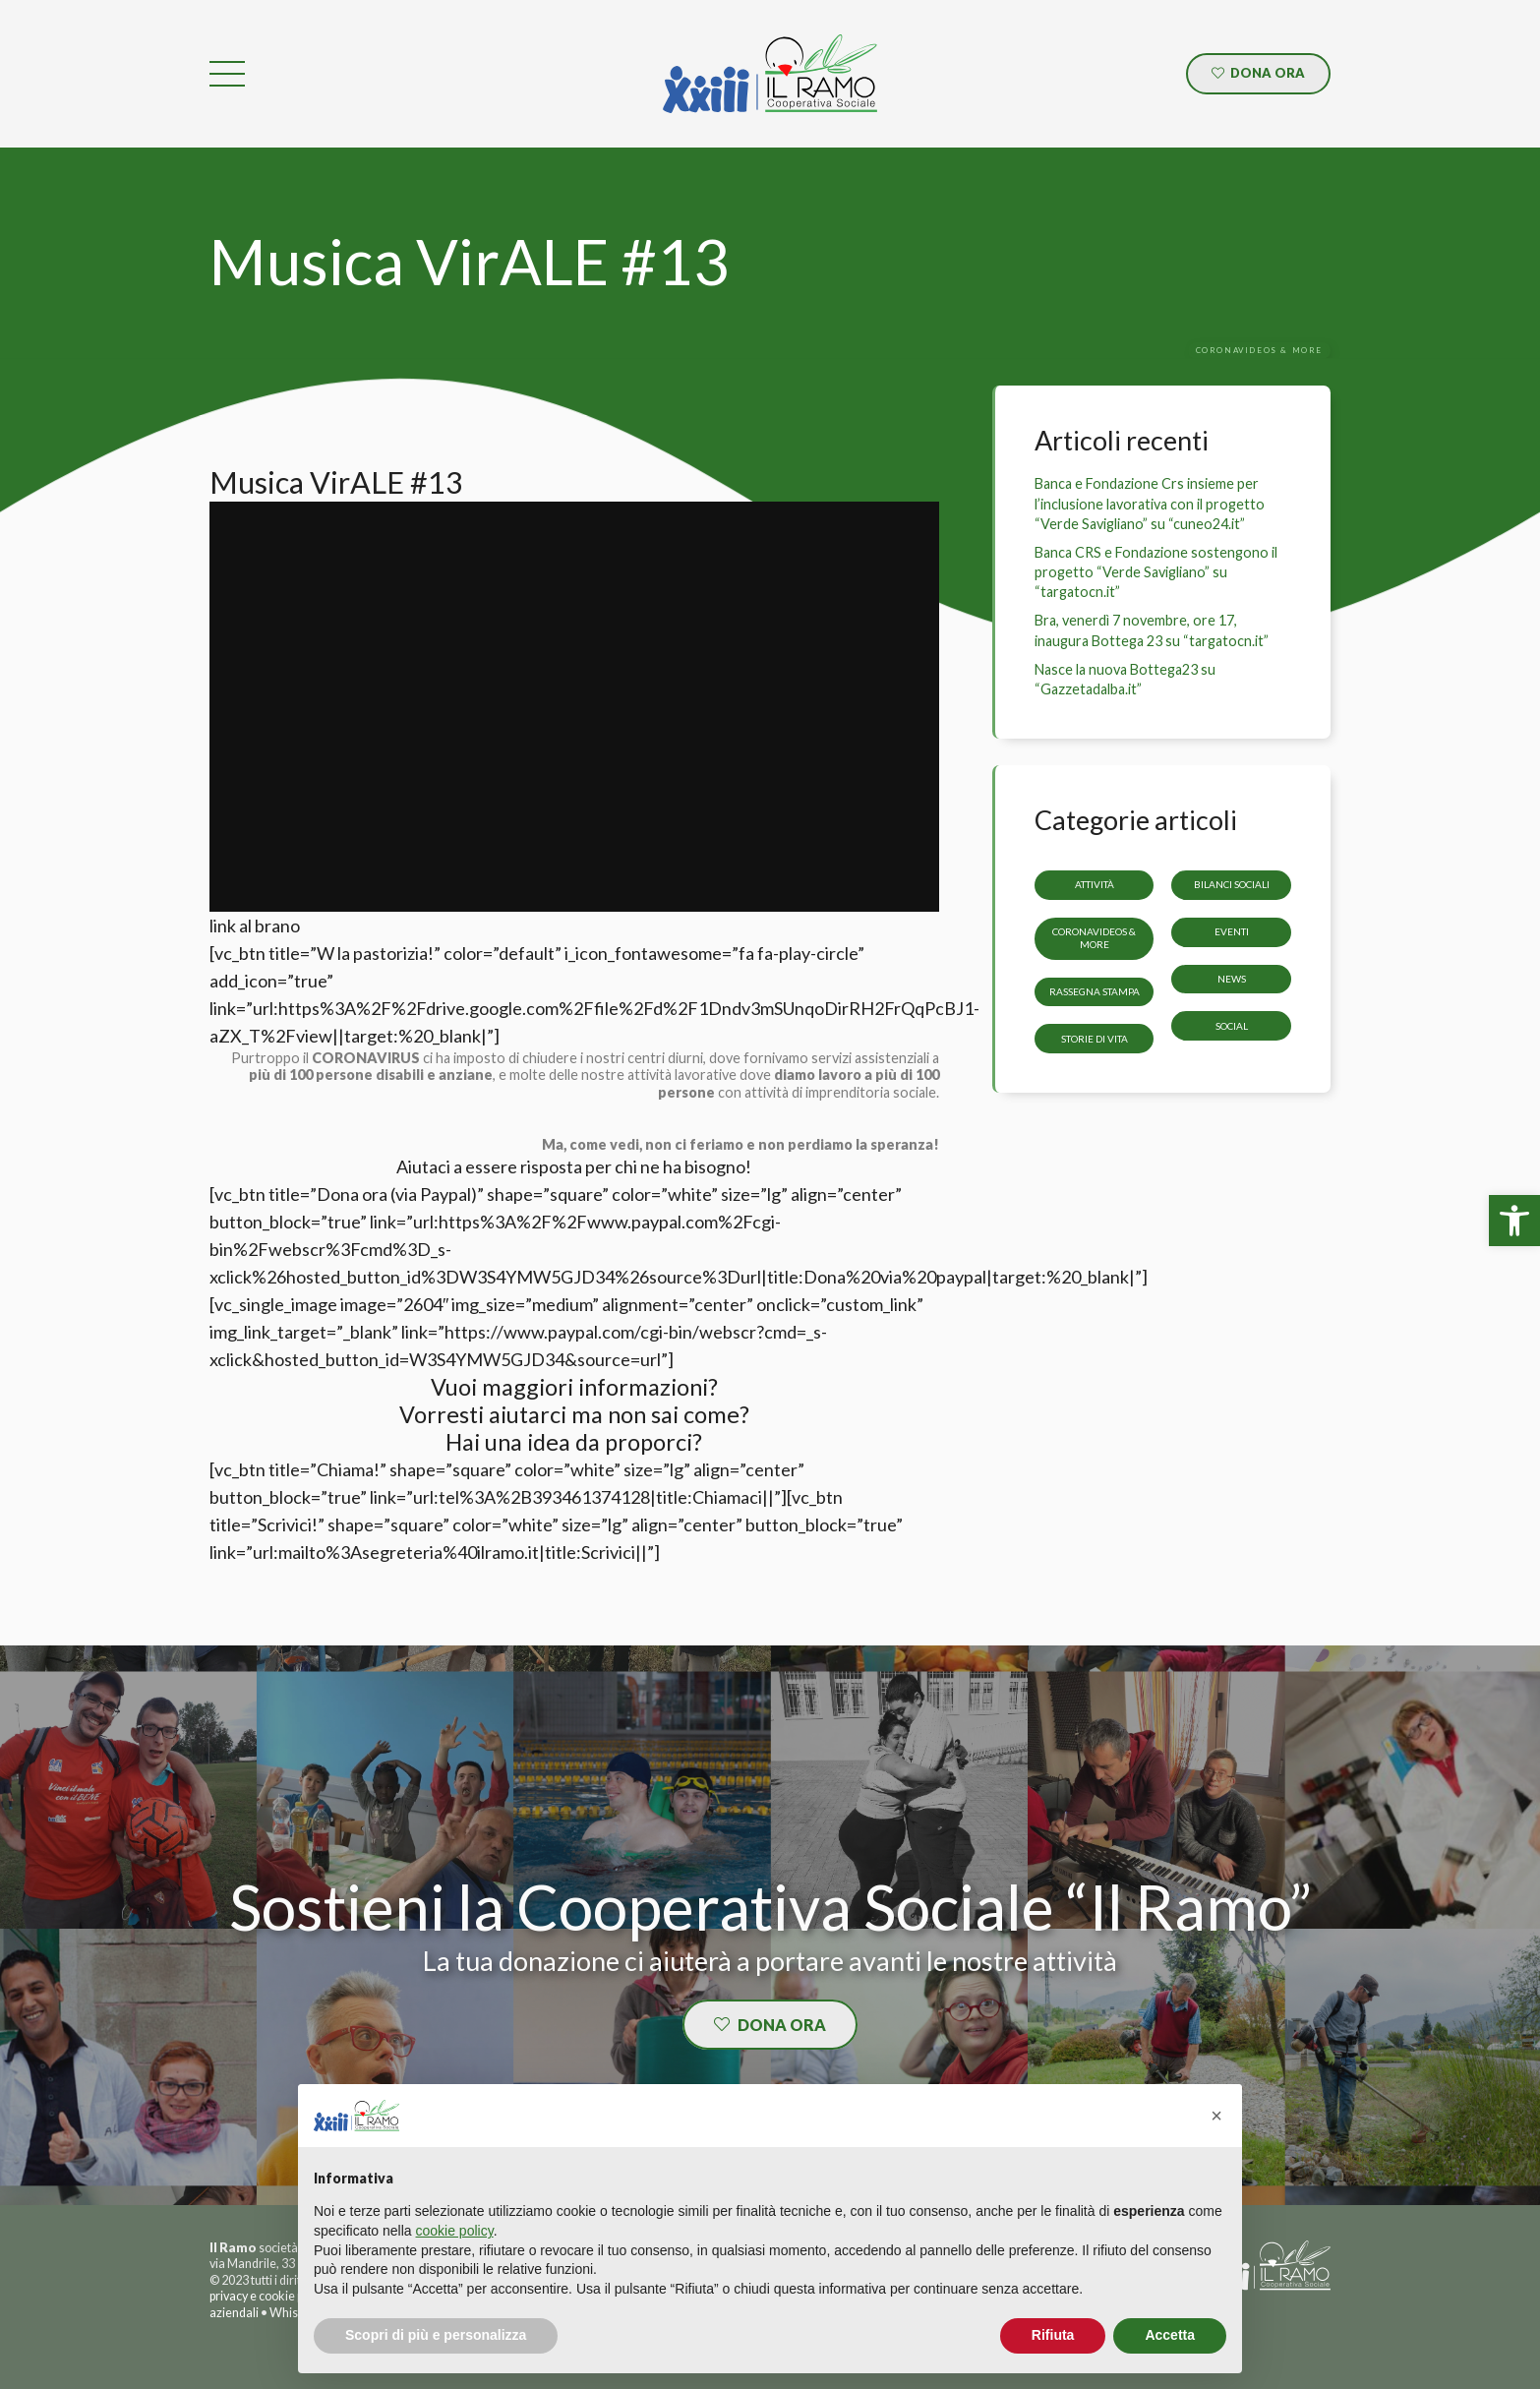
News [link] (1231, 979)
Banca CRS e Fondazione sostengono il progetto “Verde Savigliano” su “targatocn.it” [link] (1156, 572)
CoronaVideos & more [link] (1094, 938)
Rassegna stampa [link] (1094, 991)
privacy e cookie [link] (252, 2296)
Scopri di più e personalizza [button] (435, 2335)
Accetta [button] (1170, 2335)
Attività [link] (1094, 884)
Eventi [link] (1231, 931)
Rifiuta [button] (1053, 2335)
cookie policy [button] (455, 2231)
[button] (1216, 2115)
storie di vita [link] (1094, 1038)
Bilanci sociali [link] (1232, 884)
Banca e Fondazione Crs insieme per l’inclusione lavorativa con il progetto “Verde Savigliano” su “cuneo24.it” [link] (1150, 503)
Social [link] (1231, 1025)
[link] (1514, 1220)
